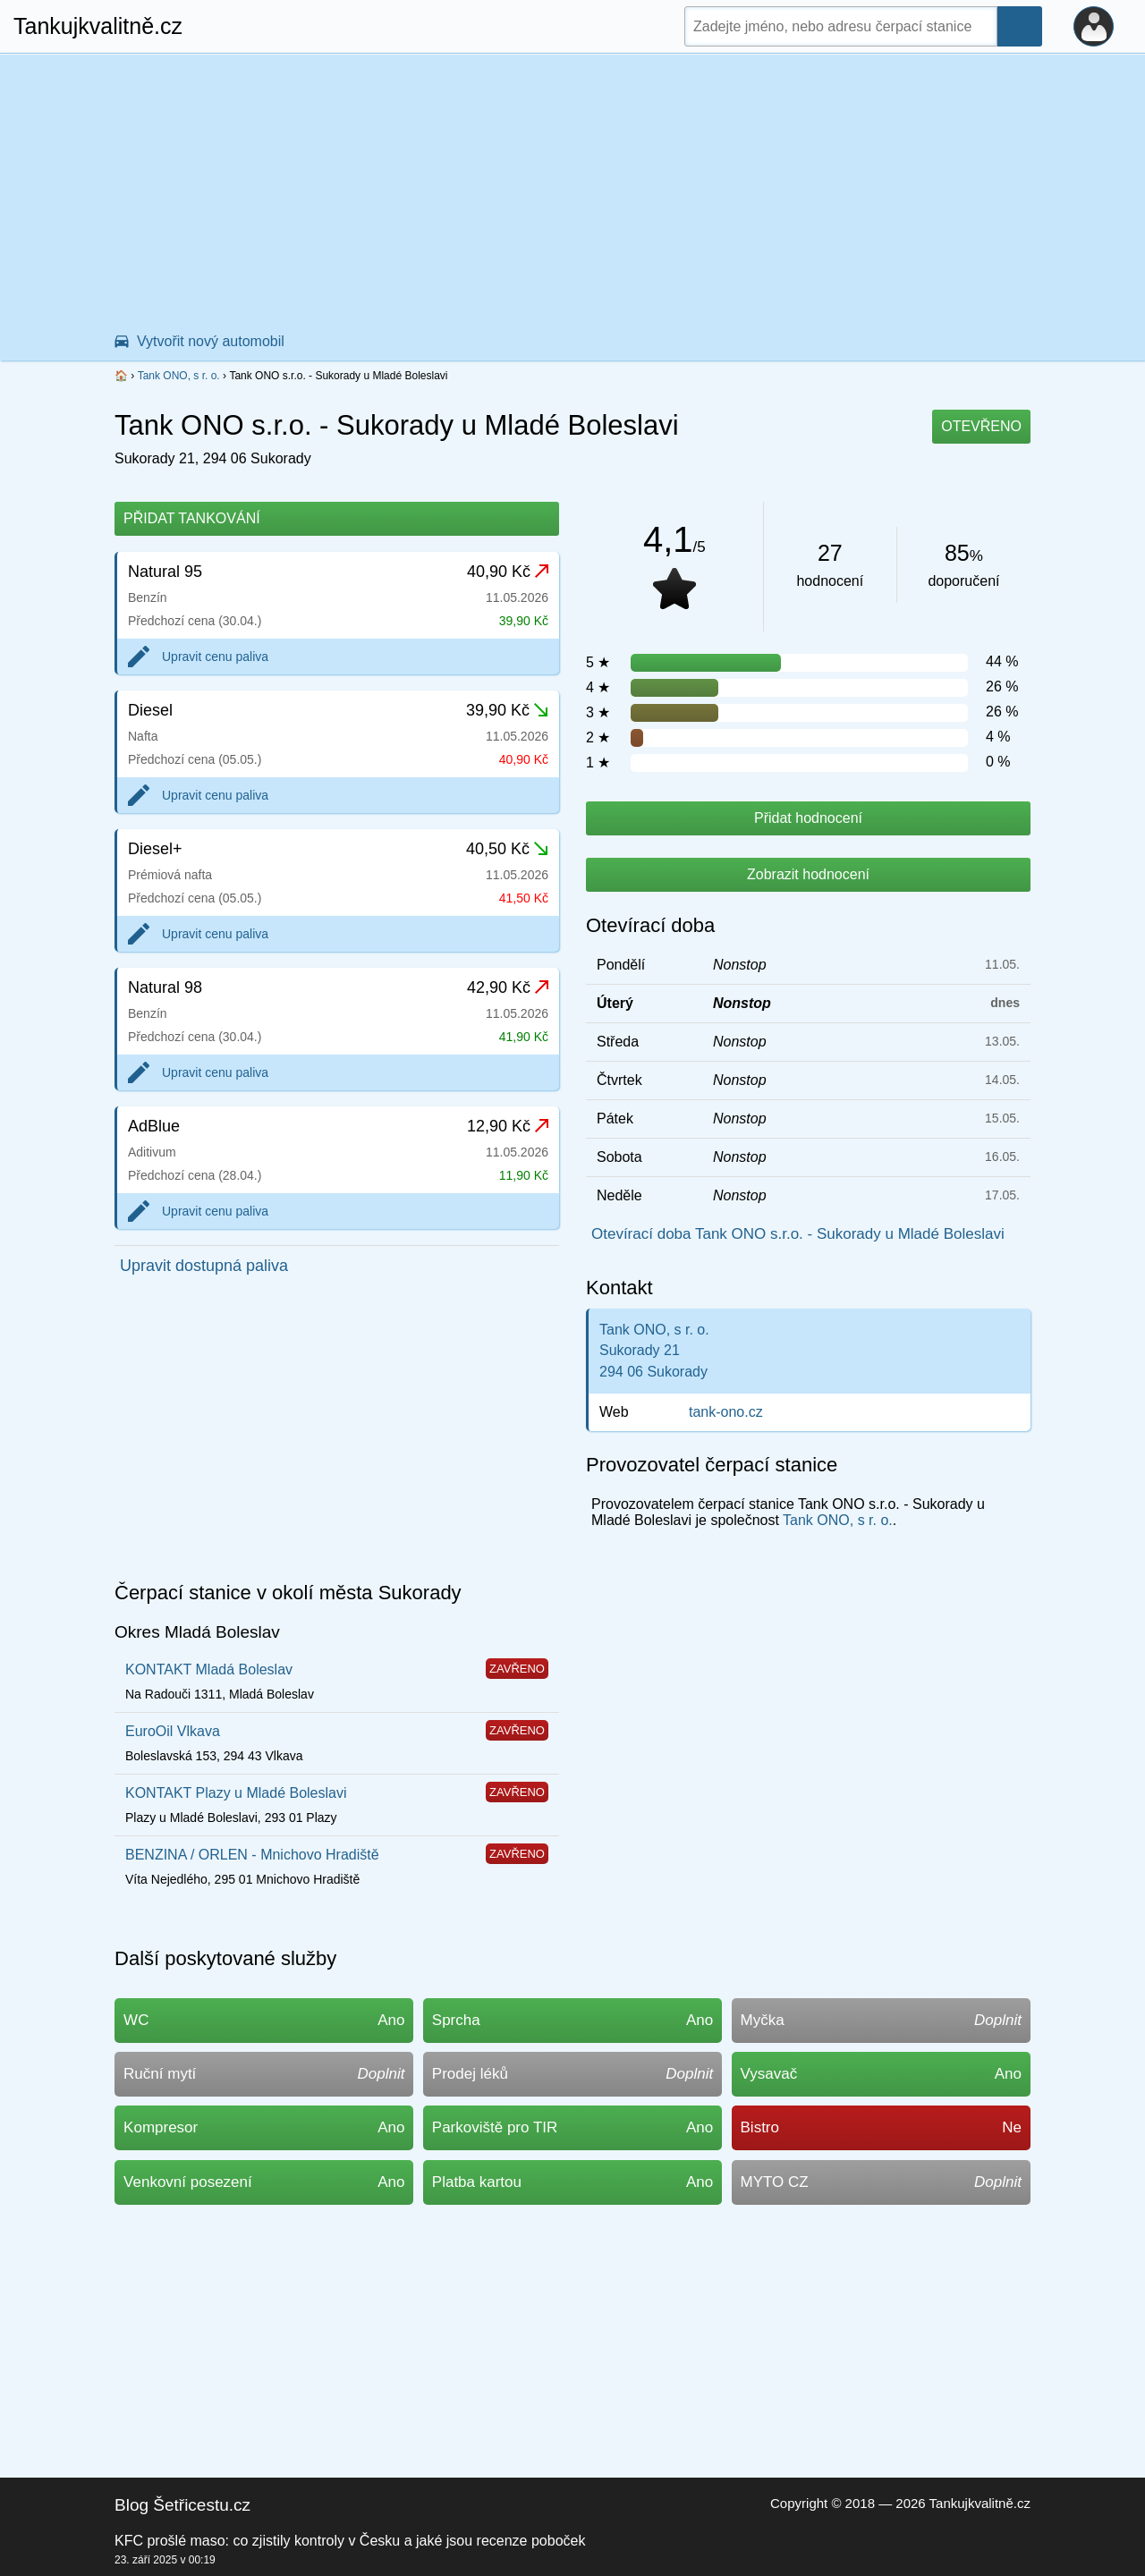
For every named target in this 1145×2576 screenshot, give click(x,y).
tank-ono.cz (726, 1411)
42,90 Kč (507, 987)
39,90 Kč (507, 710)
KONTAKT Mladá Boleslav (209, 1669)
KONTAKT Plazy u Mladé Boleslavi (236, 1793)
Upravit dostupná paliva (204, 1266)
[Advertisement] (572, 189)
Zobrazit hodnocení (808, 874)
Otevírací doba (650, 925)
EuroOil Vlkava (172, 1731)
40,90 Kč (507, 571)
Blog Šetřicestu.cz (182, 2505)
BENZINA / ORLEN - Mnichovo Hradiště (252, 1854)
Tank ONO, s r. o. (179, 375)
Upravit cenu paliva (215, 656)
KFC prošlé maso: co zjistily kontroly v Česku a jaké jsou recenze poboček (349, 2540)
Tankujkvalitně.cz (97, 25)
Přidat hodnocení (808, 818)
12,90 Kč (507, 1126)
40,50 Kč (507, 849)
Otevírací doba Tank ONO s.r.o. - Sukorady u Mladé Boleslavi (798, 1233)
